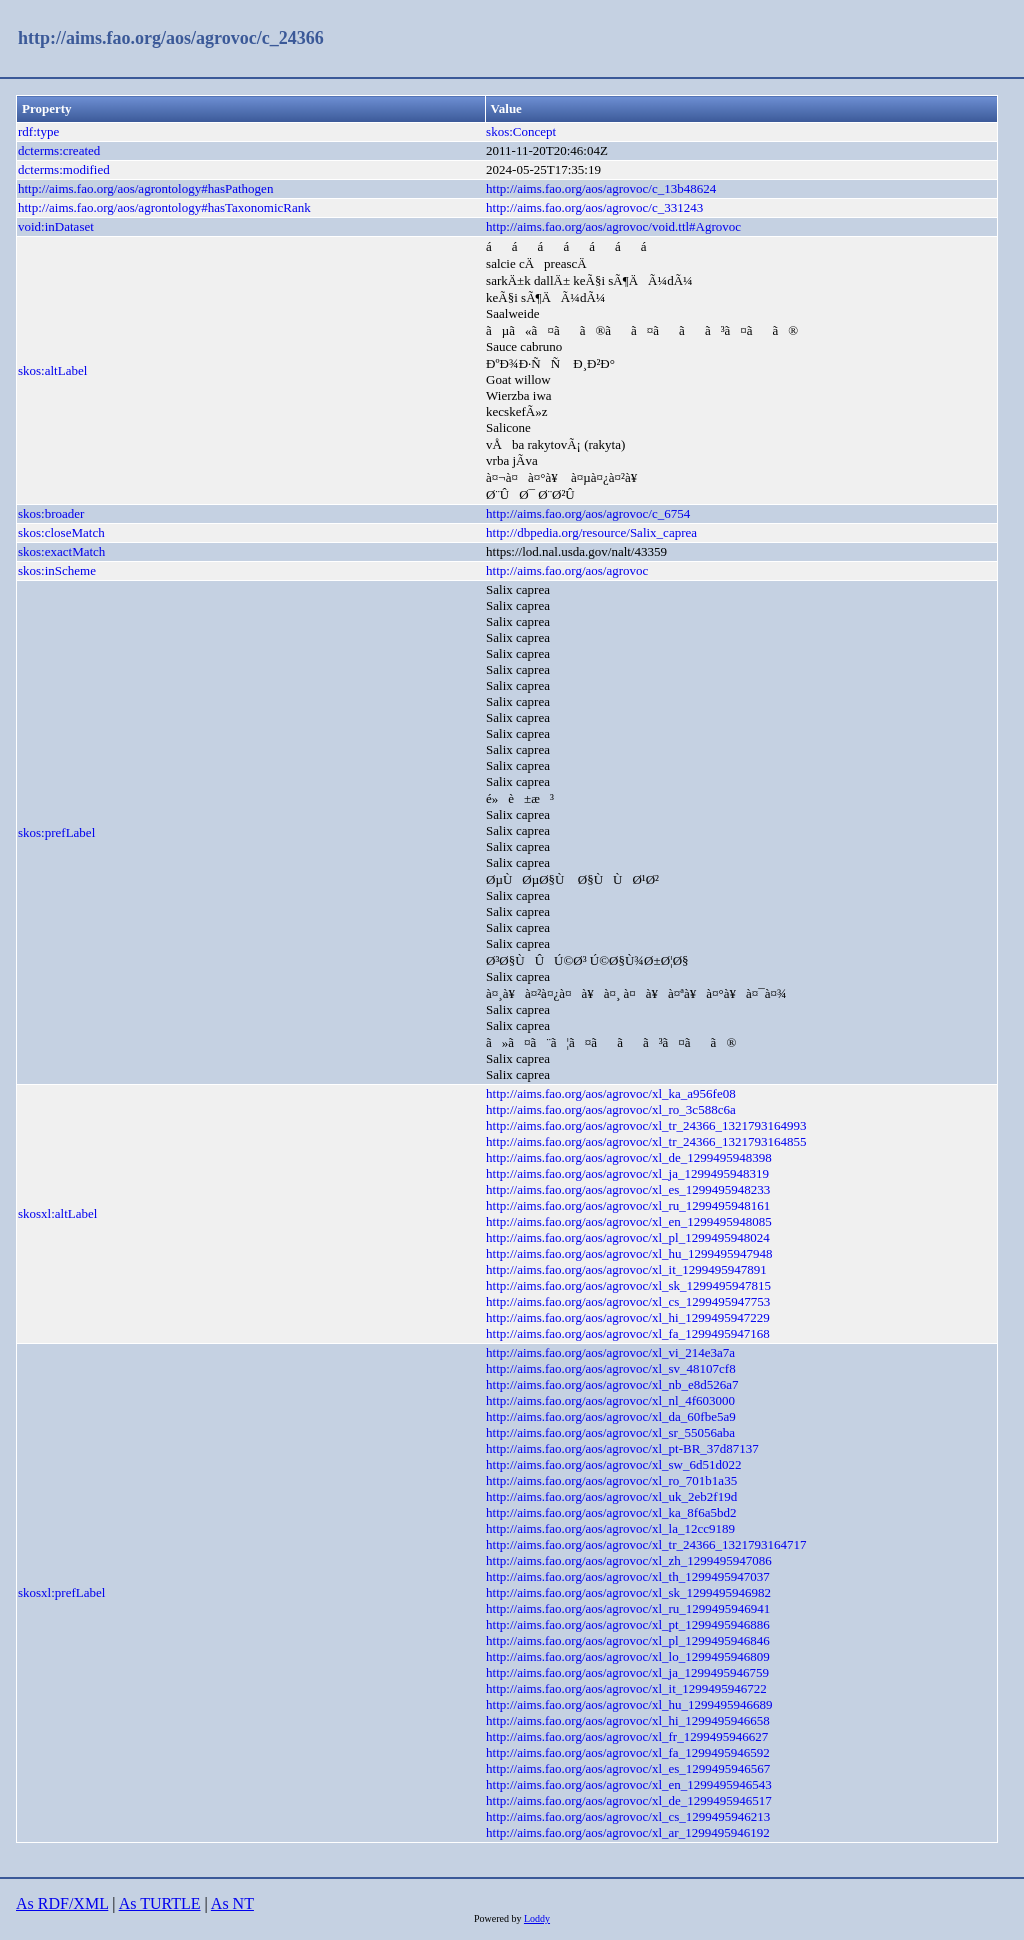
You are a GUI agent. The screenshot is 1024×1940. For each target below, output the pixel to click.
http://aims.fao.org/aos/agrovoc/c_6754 (588, 513)
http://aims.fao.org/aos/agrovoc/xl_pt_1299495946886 (628, 1624)
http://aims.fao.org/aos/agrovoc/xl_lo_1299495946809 (628, 1656)
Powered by (499, 1918)
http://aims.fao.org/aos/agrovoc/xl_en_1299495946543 (629, 1784)
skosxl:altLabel (57, 1213)
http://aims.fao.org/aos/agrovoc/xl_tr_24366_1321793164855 (646, 1141)
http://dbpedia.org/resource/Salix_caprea (591, 532)
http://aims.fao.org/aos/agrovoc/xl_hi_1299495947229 (628, 1317)
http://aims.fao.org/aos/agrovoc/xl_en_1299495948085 (629, 1221)
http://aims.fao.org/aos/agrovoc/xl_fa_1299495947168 (628, 1333)
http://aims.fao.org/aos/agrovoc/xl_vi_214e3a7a (610, 1352)
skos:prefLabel (56, 832)
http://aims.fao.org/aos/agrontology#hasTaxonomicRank (164, 207)
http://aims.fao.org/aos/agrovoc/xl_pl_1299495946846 (628, 1640)
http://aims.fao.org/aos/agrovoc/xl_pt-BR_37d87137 (622, 1448)
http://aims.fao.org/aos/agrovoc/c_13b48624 (601, 188)
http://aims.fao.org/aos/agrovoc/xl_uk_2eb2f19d (611, 1496)
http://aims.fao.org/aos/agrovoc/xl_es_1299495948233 (628, 1189)
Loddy (537, 1918)
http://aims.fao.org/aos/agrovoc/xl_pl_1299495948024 (628, 1237)
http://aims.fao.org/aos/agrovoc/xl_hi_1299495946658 (628, 1720)
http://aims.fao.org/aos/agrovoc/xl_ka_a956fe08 (611, 1093)
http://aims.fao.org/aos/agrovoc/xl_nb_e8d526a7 (612, 1384)
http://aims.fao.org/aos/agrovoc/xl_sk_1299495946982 (628, 1592)
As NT (232, 1903)
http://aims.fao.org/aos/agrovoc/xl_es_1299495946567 (628, 1768)
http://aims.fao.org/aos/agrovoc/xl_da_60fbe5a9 (611, 1416)
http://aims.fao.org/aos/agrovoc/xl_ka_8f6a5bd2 (611, 1512)
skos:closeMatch (61, 532)
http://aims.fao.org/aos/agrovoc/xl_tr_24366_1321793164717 (646, 1544)
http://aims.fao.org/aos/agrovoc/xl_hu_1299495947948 (629, 1253)
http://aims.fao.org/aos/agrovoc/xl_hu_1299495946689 (629, 1704)
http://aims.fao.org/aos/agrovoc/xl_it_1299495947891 (626, 1269)
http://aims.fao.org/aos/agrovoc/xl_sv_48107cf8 (611, 1368)
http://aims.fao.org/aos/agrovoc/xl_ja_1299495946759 (627, 1672)
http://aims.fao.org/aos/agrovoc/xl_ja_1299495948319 (627, 1173)
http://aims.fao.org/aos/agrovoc (567, 570)
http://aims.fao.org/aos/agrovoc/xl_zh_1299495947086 (629, 1560)
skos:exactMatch (61, 551)
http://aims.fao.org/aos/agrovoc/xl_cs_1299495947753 (628, 1301)
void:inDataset (56, 226)
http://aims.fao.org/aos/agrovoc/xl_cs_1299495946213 (628, 1816)
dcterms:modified (64, 169)
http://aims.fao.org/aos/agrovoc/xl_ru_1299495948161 (628, 1205)
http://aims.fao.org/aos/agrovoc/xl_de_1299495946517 (629, 1800)
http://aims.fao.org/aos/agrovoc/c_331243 (594, 207)
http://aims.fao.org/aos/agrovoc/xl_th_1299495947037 (628, 1576)
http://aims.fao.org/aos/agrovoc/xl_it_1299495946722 (626, 1688)
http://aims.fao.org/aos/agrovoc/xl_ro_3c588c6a (611, 1109)
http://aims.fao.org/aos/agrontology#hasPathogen (145, 188)
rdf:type (38, 131)
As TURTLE (160, 1903)
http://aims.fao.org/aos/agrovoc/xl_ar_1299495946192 (628, 1832)
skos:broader (51, 513)
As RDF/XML (62, 1903)
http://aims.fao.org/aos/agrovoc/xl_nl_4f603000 (610, 1400)
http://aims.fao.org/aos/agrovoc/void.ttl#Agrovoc (613, 226)
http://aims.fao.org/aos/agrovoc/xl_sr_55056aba (610, 1432)
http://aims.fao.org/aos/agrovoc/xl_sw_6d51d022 (613, 1464)
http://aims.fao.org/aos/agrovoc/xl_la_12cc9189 (610, 1528)
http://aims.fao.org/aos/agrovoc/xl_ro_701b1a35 (611, 1480)
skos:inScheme (57, 570)
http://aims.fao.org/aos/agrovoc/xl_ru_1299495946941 (628, 1608)
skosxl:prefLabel (61, 1592)
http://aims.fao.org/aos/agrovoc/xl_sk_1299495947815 (628, 1285)
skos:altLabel (52, 370)
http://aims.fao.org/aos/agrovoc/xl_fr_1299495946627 (627, 1736)
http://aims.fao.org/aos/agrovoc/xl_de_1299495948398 (629, 1157)
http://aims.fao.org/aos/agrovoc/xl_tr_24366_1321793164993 (646, 1125)
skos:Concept (521, 131)
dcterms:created (59, 150)
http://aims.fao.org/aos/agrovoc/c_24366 (171, 38)
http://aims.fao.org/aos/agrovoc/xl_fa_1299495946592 (628, 1752)
